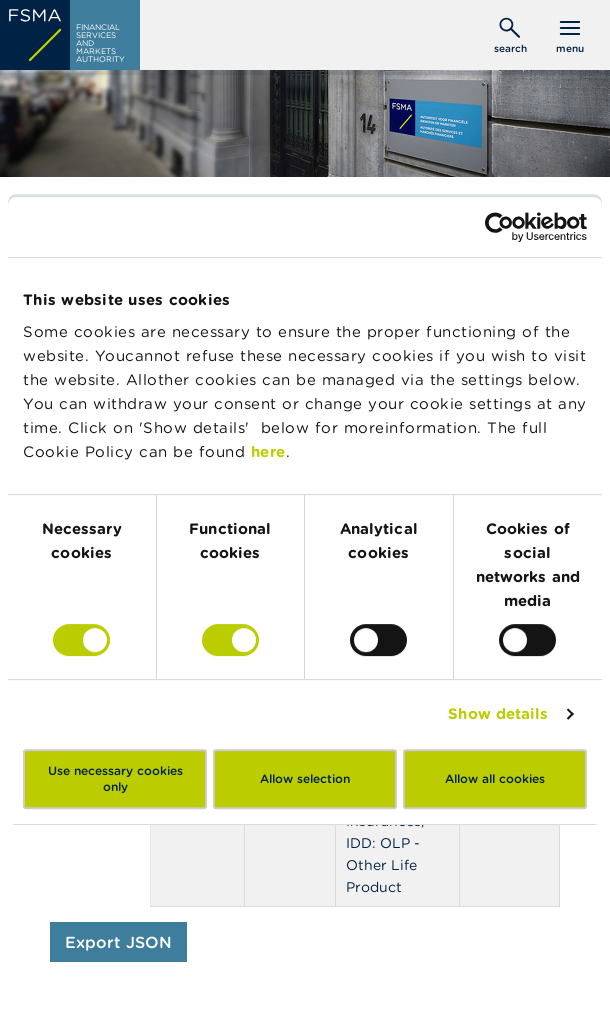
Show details (498, 713)
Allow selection (305, 778)
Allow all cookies (495, 778)
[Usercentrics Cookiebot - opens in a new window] (499, 227)
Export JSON (118, 942)
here (268, 451)
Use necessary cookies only (115, 778)
